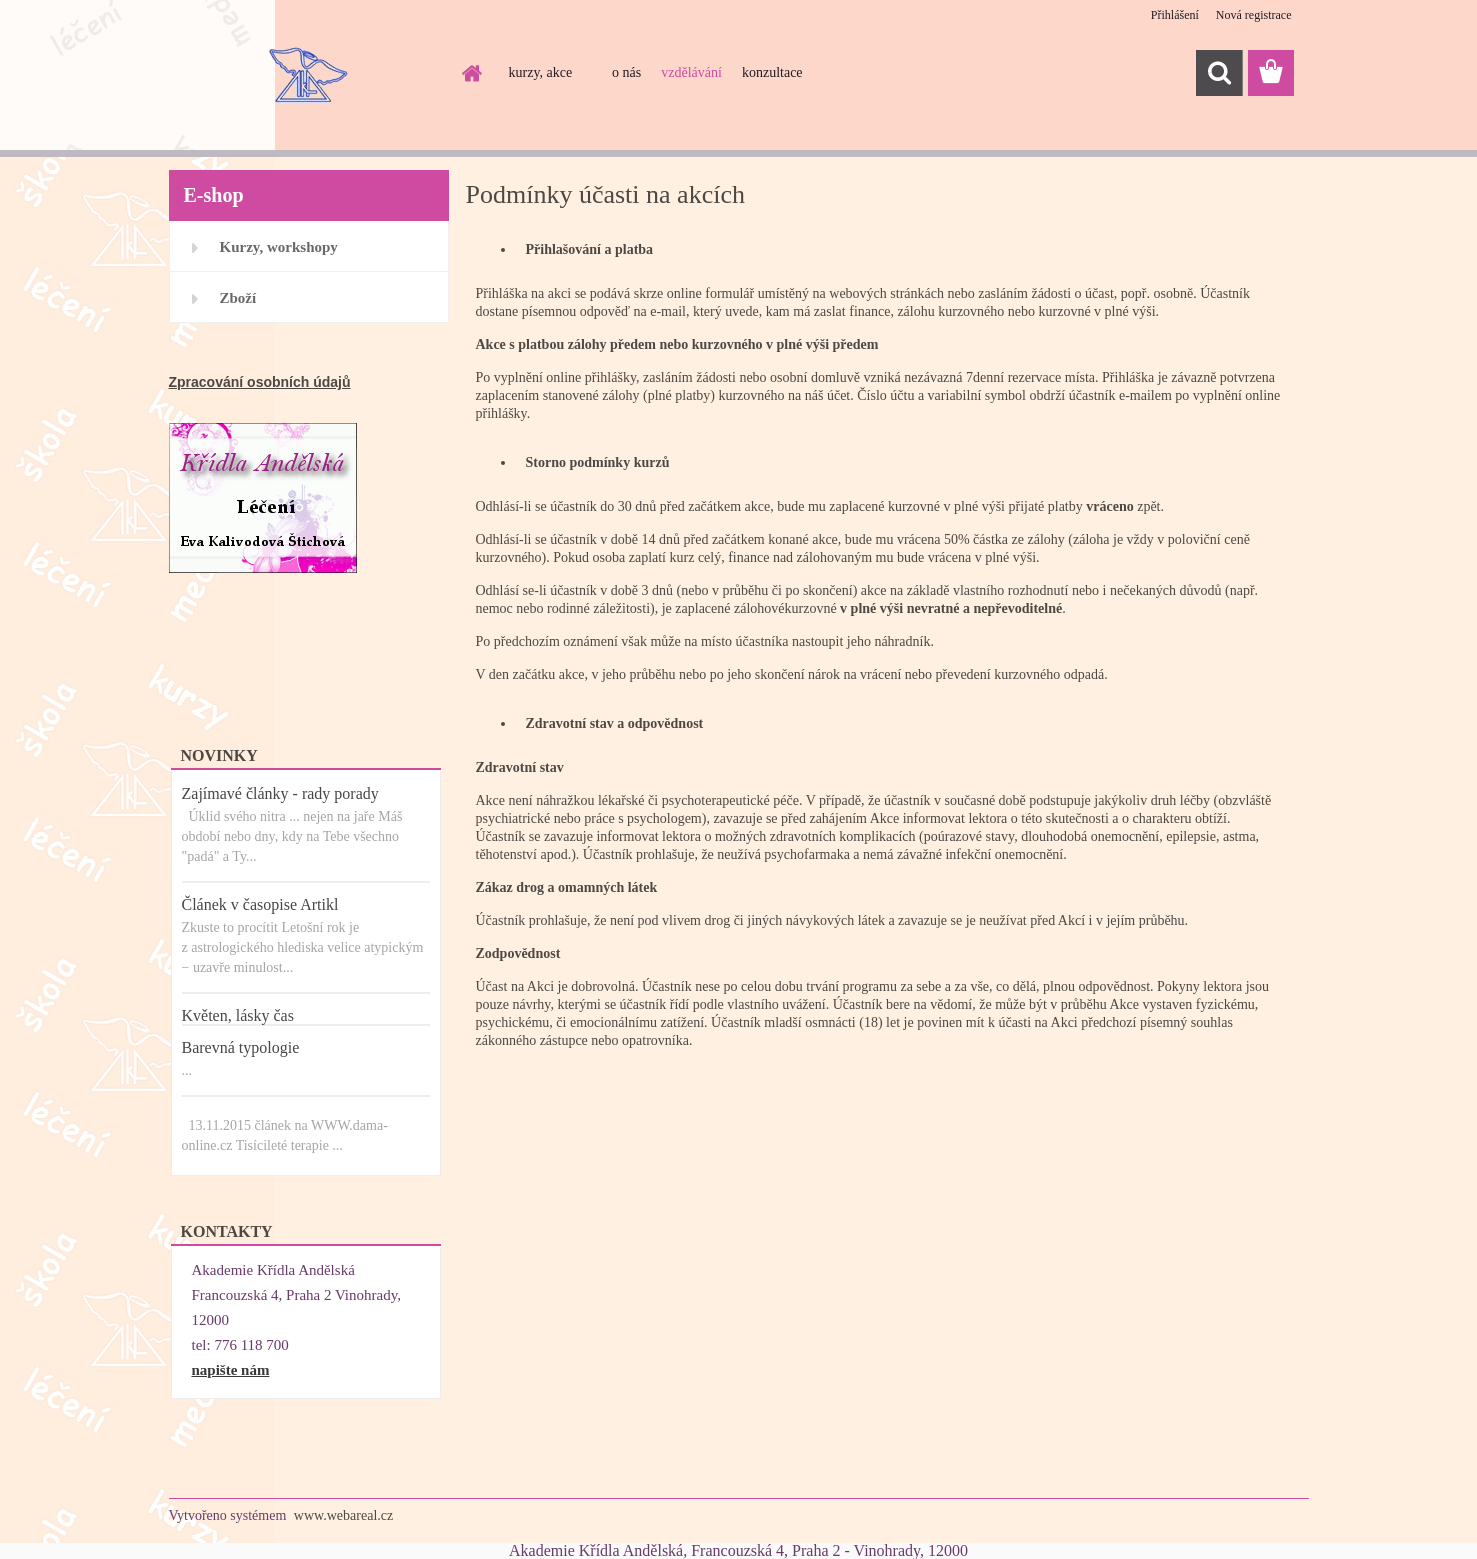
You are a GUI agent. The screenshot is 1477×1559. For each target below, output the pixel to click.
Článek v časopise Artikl (260, 904)
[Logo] (306, 74)
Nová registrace (1254, 15)
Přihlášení (1175, 15)
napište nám (231, 1370)
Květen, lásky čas (238, 1015)
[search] (1219, 73)
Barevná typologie (241, 1047)
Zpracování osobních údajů (260, 382)
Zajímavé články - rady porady (280, 793)
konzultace (772, 72)
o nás (626, 72)
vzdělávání (691, 72)
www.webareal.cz (343, 1515)
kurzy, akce (541, 72)
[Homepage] (471, 73)
